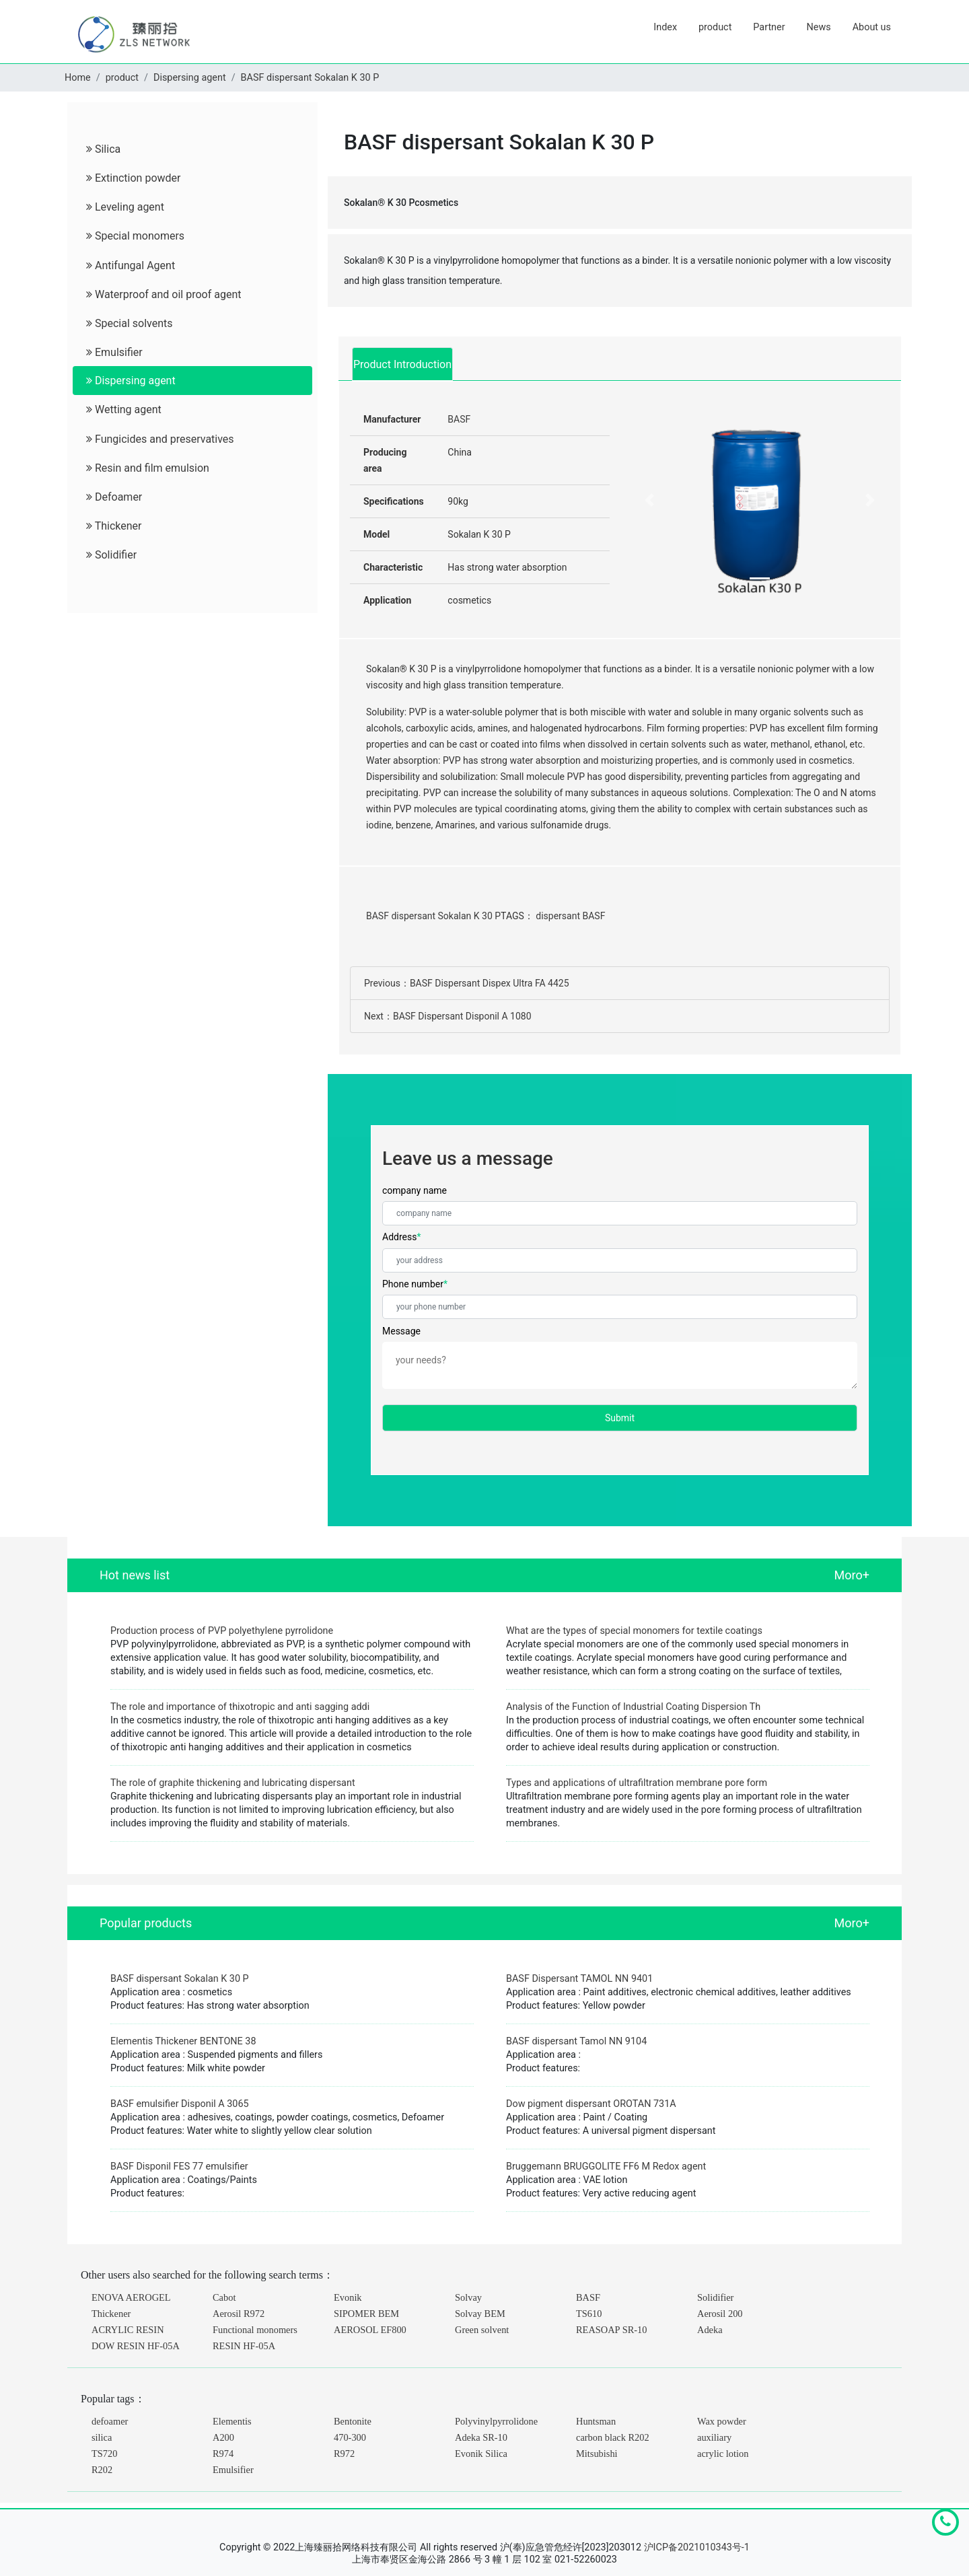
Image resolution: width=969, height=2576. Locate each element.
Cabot (224, 2297)
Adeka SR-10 (481, 2437)
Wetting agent (124, 409)
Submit (620, 1417)
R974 (223, 2453)
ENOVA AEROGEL (131, 2297)
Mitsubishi (597, 2453)
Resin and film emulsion (147, 468)
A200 (223, 2437)
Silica (103, 149)
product (714, 27)
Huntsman (596, 2421)
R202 (102, 2469)
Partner (769, 27)
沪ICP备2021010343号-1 (697, 2547)
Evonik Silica (481, 2453)
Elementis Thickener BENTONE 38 (183, 2041)
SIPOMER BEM (366, 2313)
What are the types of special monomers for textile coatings (634, 1631)
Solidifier (111, 554)
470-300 (350, 2437)
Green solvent (482, 2329)
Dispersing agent (189, 77)
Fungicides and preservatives (160, 439)
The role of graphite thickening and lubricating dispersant (232, 1783)
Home (78, 77)
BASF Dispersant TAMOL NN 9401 (579, 1978)
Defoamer (114, 497)
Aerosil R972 (238, 2313)
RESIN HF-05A (244, 2345)
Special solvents (129, 323)
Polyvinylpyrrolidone (496, 2421)
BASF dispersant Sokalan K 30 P (310, 77)
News (819, 27)
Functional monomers (255, 2329)
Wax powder (721, 2421)
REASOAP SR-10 (611, 2329)
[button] (649, 499)
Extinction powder (133, 178)
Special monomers (135, 235)
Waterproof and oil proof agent (163, 294)
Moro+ (851, 1575)
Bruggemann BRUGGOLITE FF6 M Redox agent (606, 2166)
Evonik (348, 2297)
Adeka (710, 2329)
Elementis (232, 2421)
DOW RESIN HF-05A (136, 2345)
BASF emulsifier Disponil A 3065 (179, 2104)
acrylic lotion (722, 2453)
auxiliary (714, 2437)
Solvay (468, 2297)
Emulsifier (114, 352)
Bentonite (352, 2421)
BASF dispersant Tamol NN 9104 (576, 2041)
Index (665, 27)
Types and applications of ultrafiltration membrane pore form (636, 1783)
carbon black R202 (612, 2437)
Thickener (113, 526)
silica (102, 2437)
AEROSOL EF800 (370, 2329)
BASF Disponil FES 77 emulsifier (179, 2166)
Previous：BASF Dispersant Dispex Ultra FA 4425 (466, 983)
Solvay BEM (480, 2313)
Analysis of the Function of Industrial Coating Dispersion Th (633, 1707)
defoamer (110, 2421)
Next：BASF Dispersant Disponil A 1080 (448, 1016)
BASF (458, 419)
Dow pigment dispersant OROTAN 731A (591, 2104)
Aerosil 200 (720, 2313)
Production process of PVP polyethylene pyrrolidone (221, 1631)
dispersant (558, 915)
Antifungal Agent (130, 265)
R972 (344, 2453)
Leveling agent (125, 207)
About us (872, 27)
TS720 (104, 2453)
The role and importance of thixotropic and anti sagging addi (239, 1707)
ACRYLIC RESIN (128, 2329)
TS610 (589, 2313)
